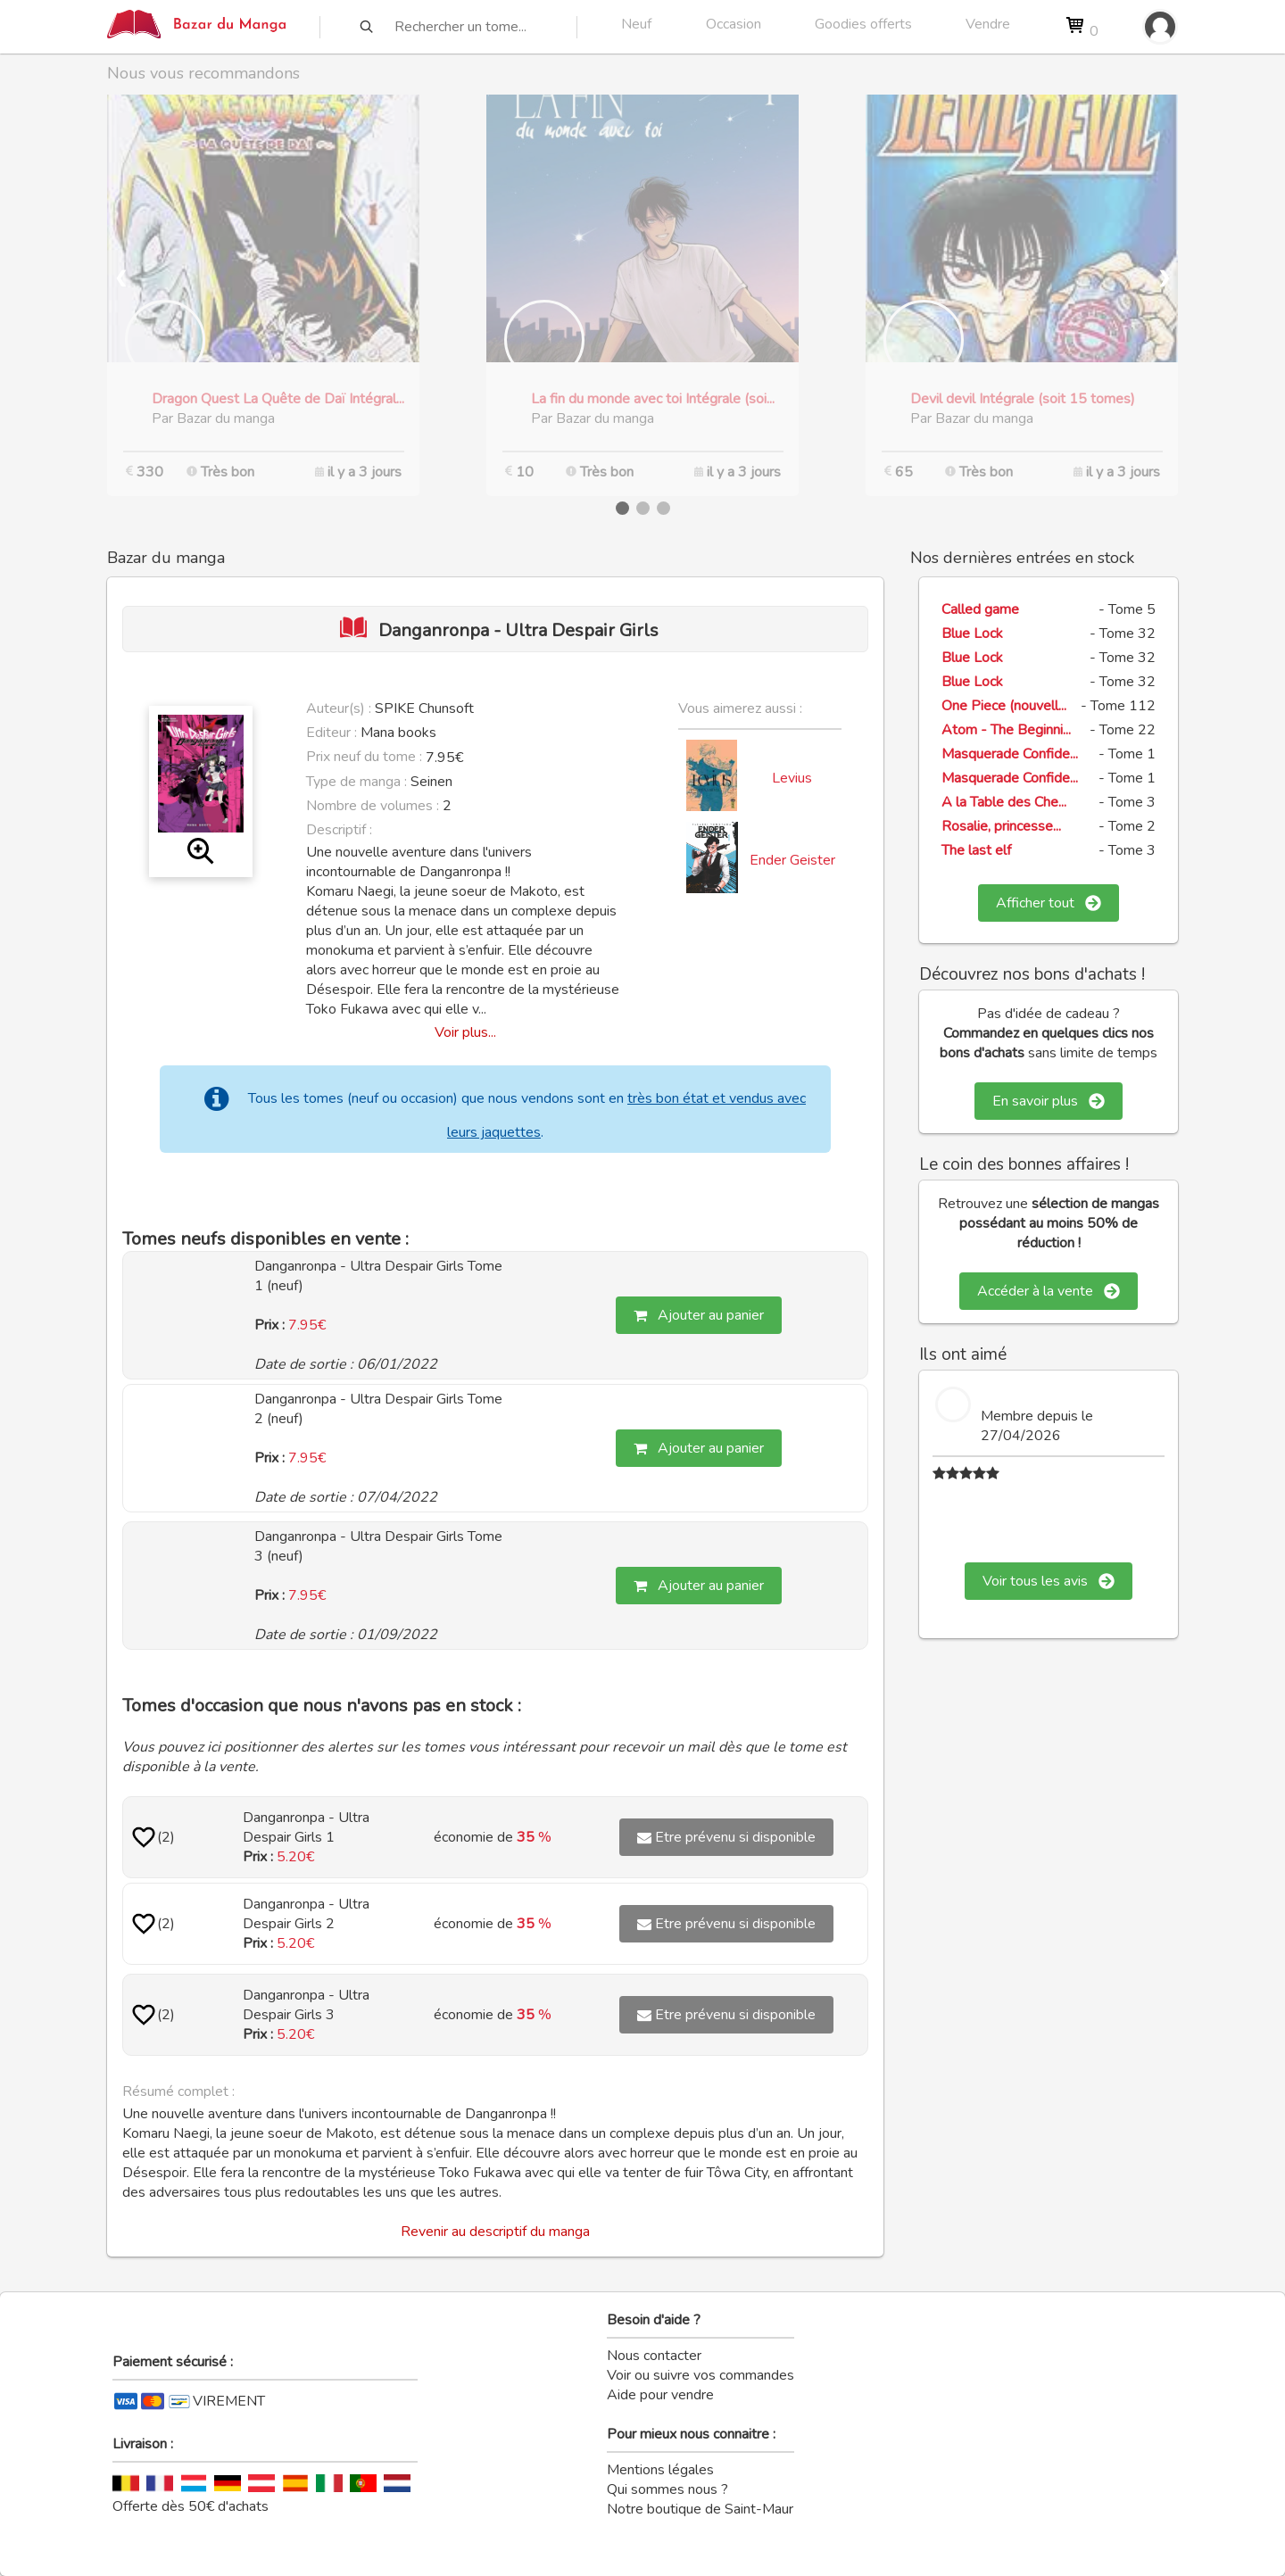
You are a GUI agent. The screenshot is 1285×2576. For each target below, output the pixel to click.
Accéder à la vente (1048, 1291)
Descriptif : (339, 830)
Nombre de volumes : (372, 806)
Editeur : (331, 732)
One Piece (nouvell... (1003, 706)
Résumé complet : (178, 2091)
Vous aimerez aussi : (740, 708)
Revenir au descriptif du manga (495, 2231)
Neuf (636, 24)
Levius (792, 778)
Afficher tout (1048, 903)
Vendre (988, 24)
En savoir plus (1048, 1101)
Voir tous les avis (1048, 1581)
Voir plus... (465, 1032)
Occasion (733, 24)
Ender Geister (792, 860)
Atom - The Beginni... (1006, 730)
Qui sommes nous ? (667, 2489)
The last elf (976, 850)
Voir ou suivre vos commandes (700, 2375)
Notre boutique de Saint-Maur (700, 2509)
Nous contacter (654, 2355)
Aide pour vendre (660, 2395)
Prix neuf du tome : (366, 756)
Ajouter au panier (699, 1315)
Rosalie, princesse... (1001, 826)
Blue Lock (972, 633)
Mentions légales (660, 2470)
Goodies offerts (863, 24)
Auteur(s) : (338, 708)
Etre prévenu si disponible (726, 1837)
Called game (980, 609)
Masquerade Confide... (1009, 754)
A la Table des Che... (1003, 802)
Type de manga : (356, 781)
